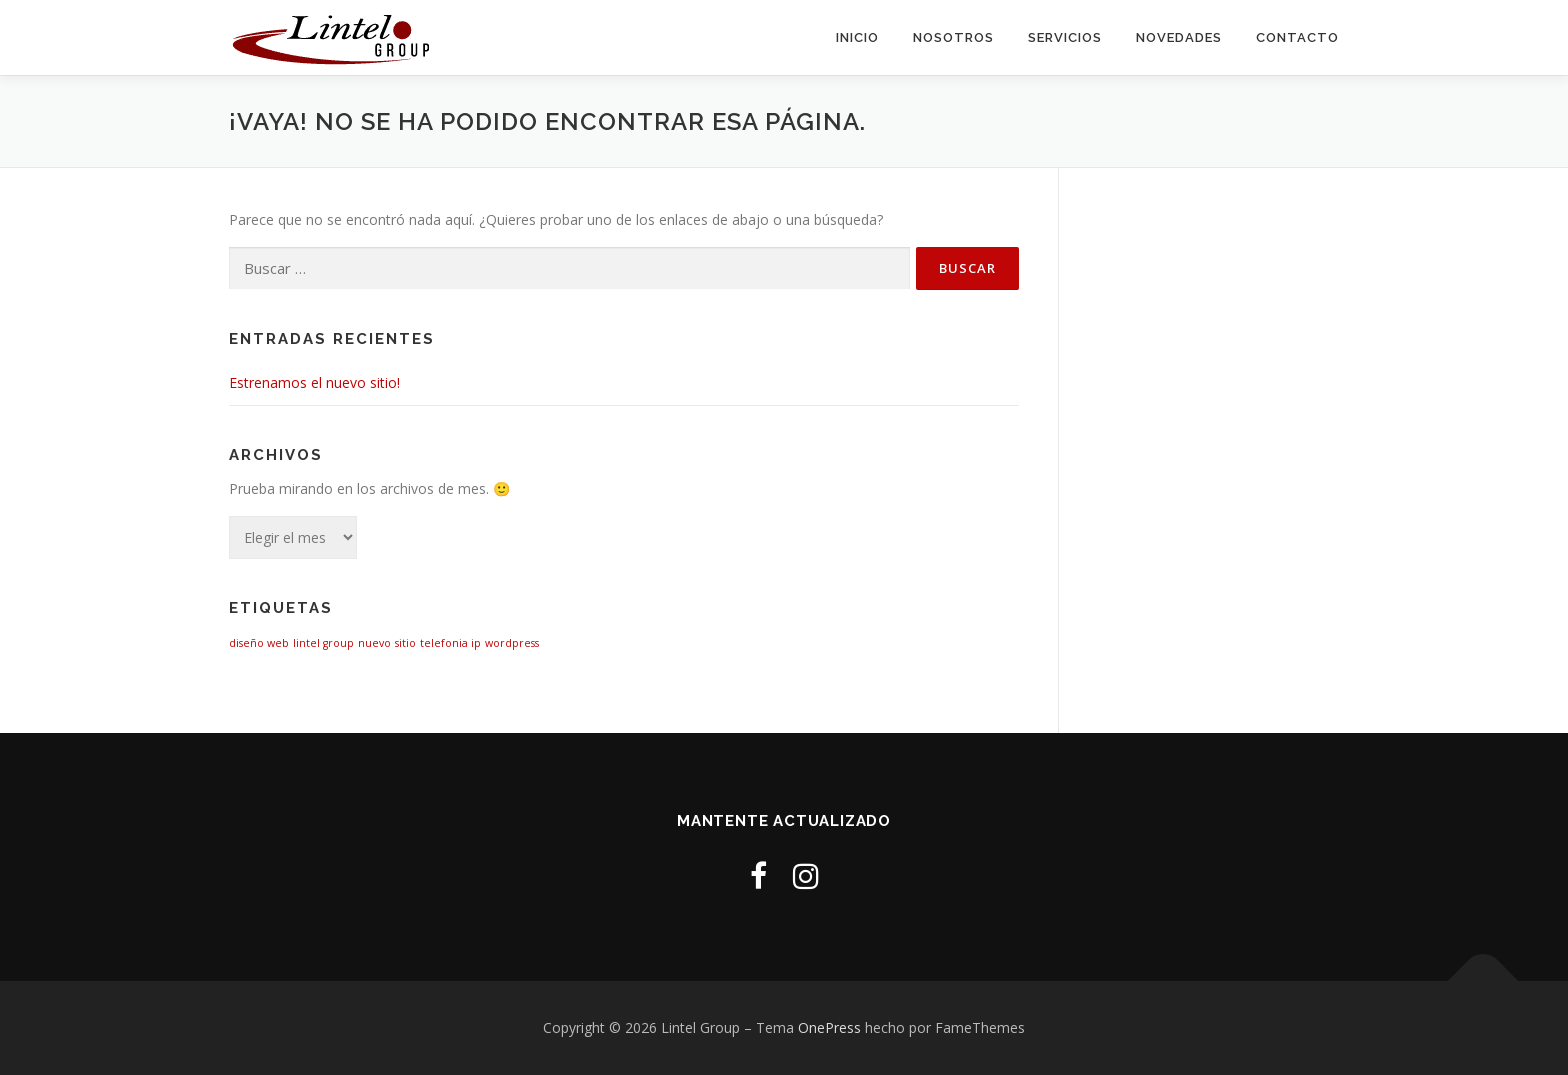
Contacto (1297, 37)
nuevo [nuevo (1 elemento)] (374, 643)
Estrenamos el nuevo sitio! (314, 382)
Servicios (1065, 37)
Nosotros (953, 37)
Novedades (1179, 37)
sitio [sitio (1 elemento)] (405, 643)
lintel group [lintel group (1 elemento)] (323, 643)
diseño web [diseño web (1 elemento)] (259, 643)
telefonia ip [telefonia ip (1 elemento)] (450, 643)
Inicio (857, 37)
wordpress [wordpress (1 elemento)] (512, 643)
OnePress (829, 1027)
